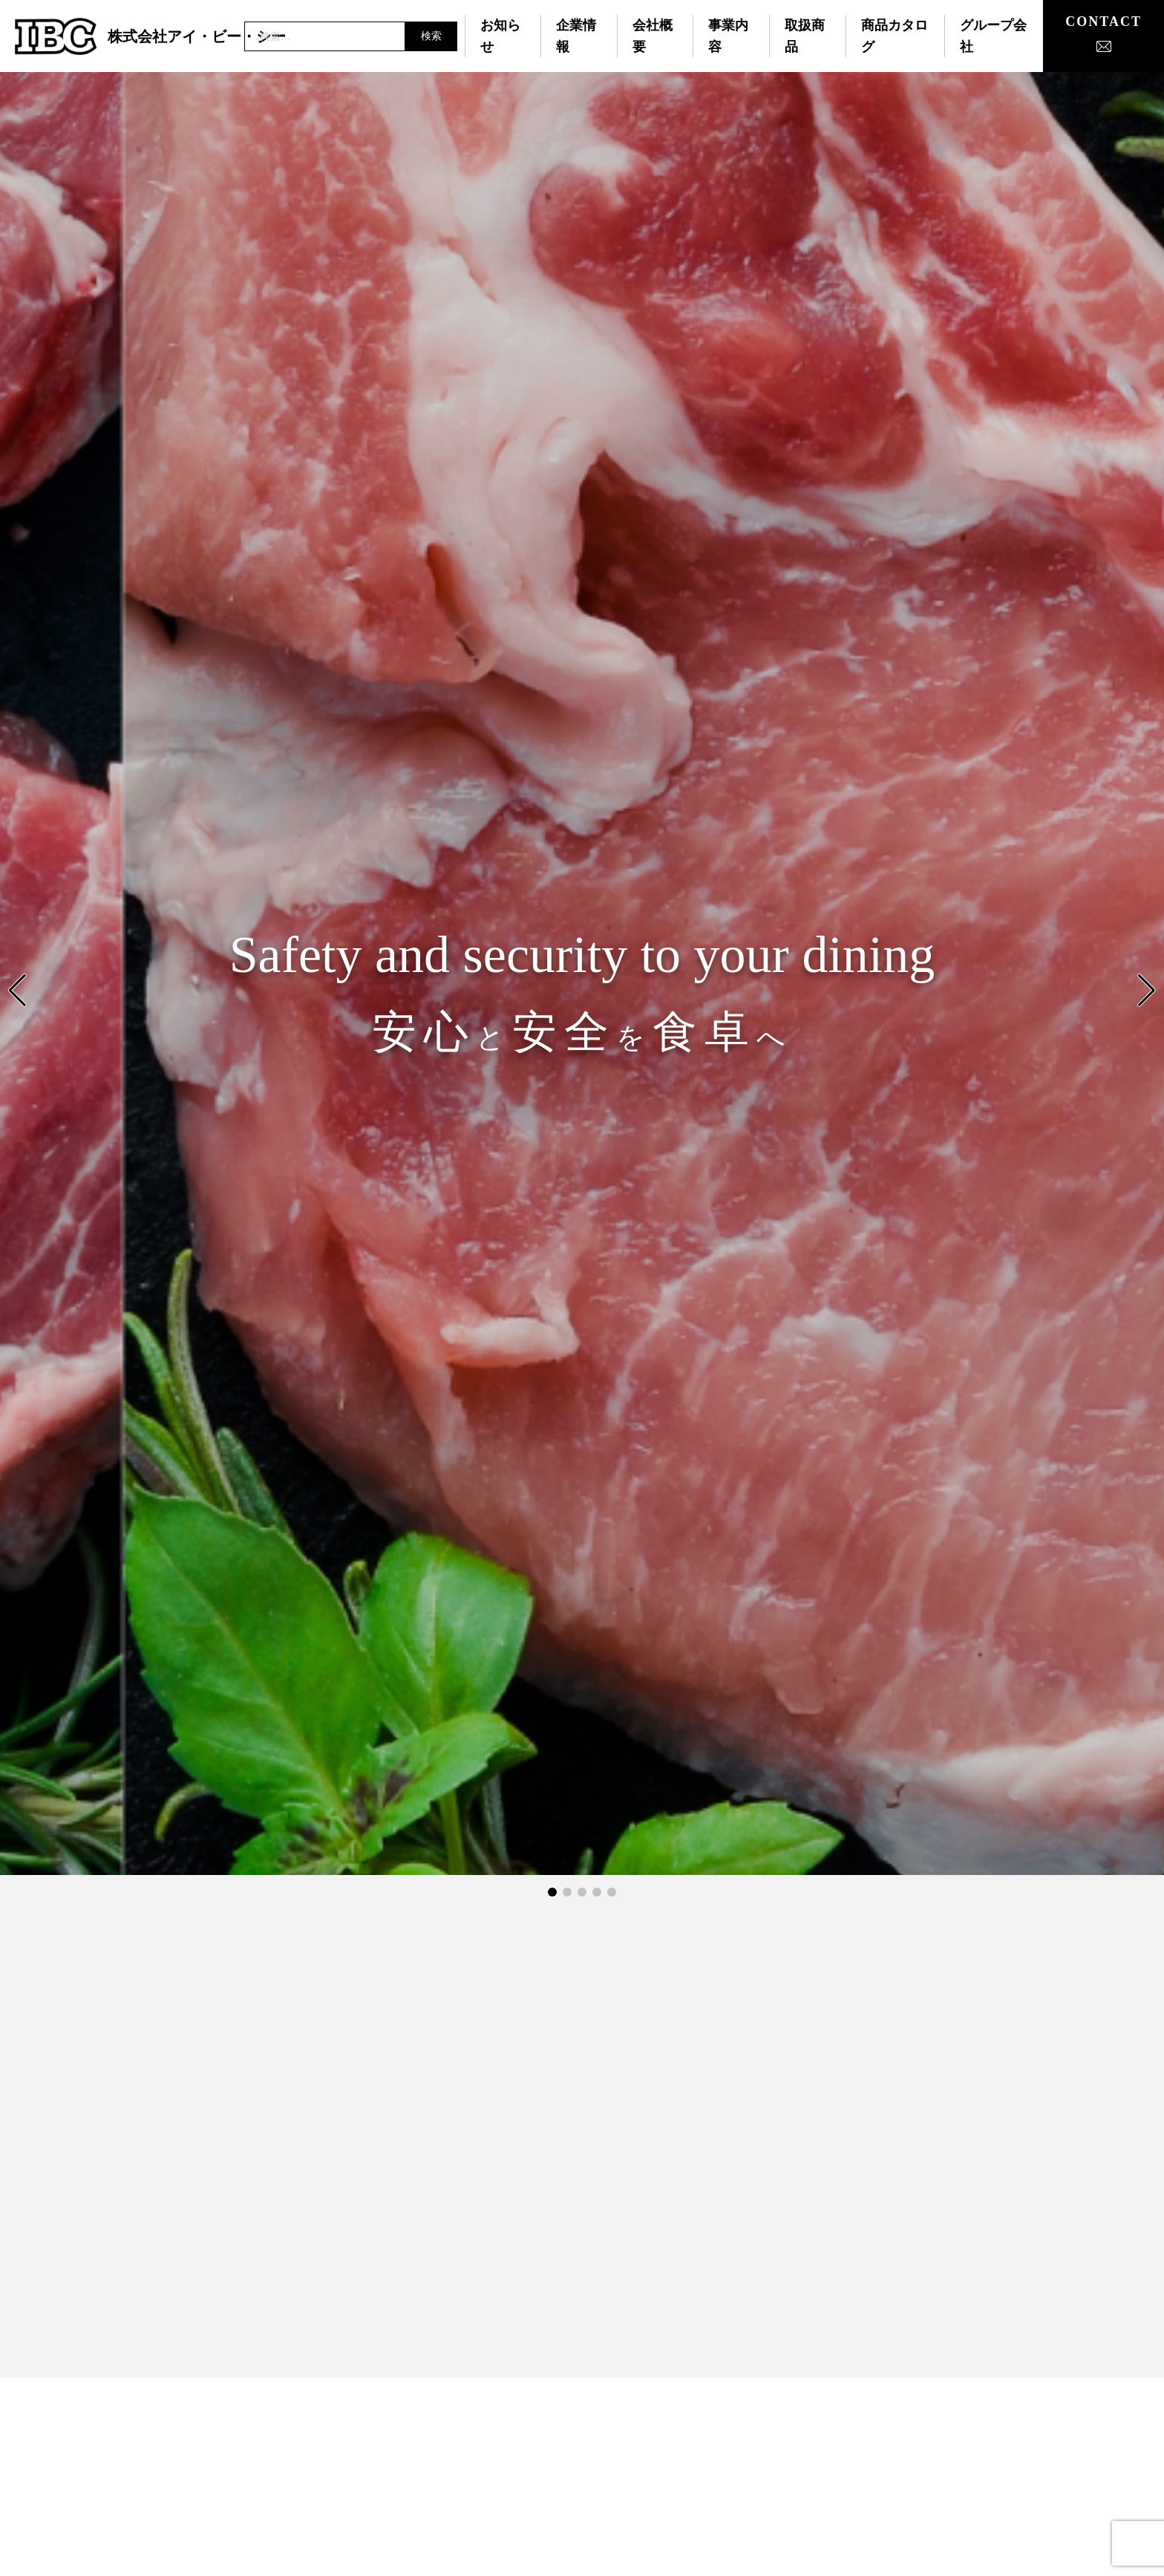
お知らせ (500, 36)
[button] (1147, 990)
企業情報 (576, 36)
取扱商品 (805, 36)
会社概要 (652, 36)
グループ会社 (993, 36)
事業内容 (728, 36)
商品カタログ (894, 36)
